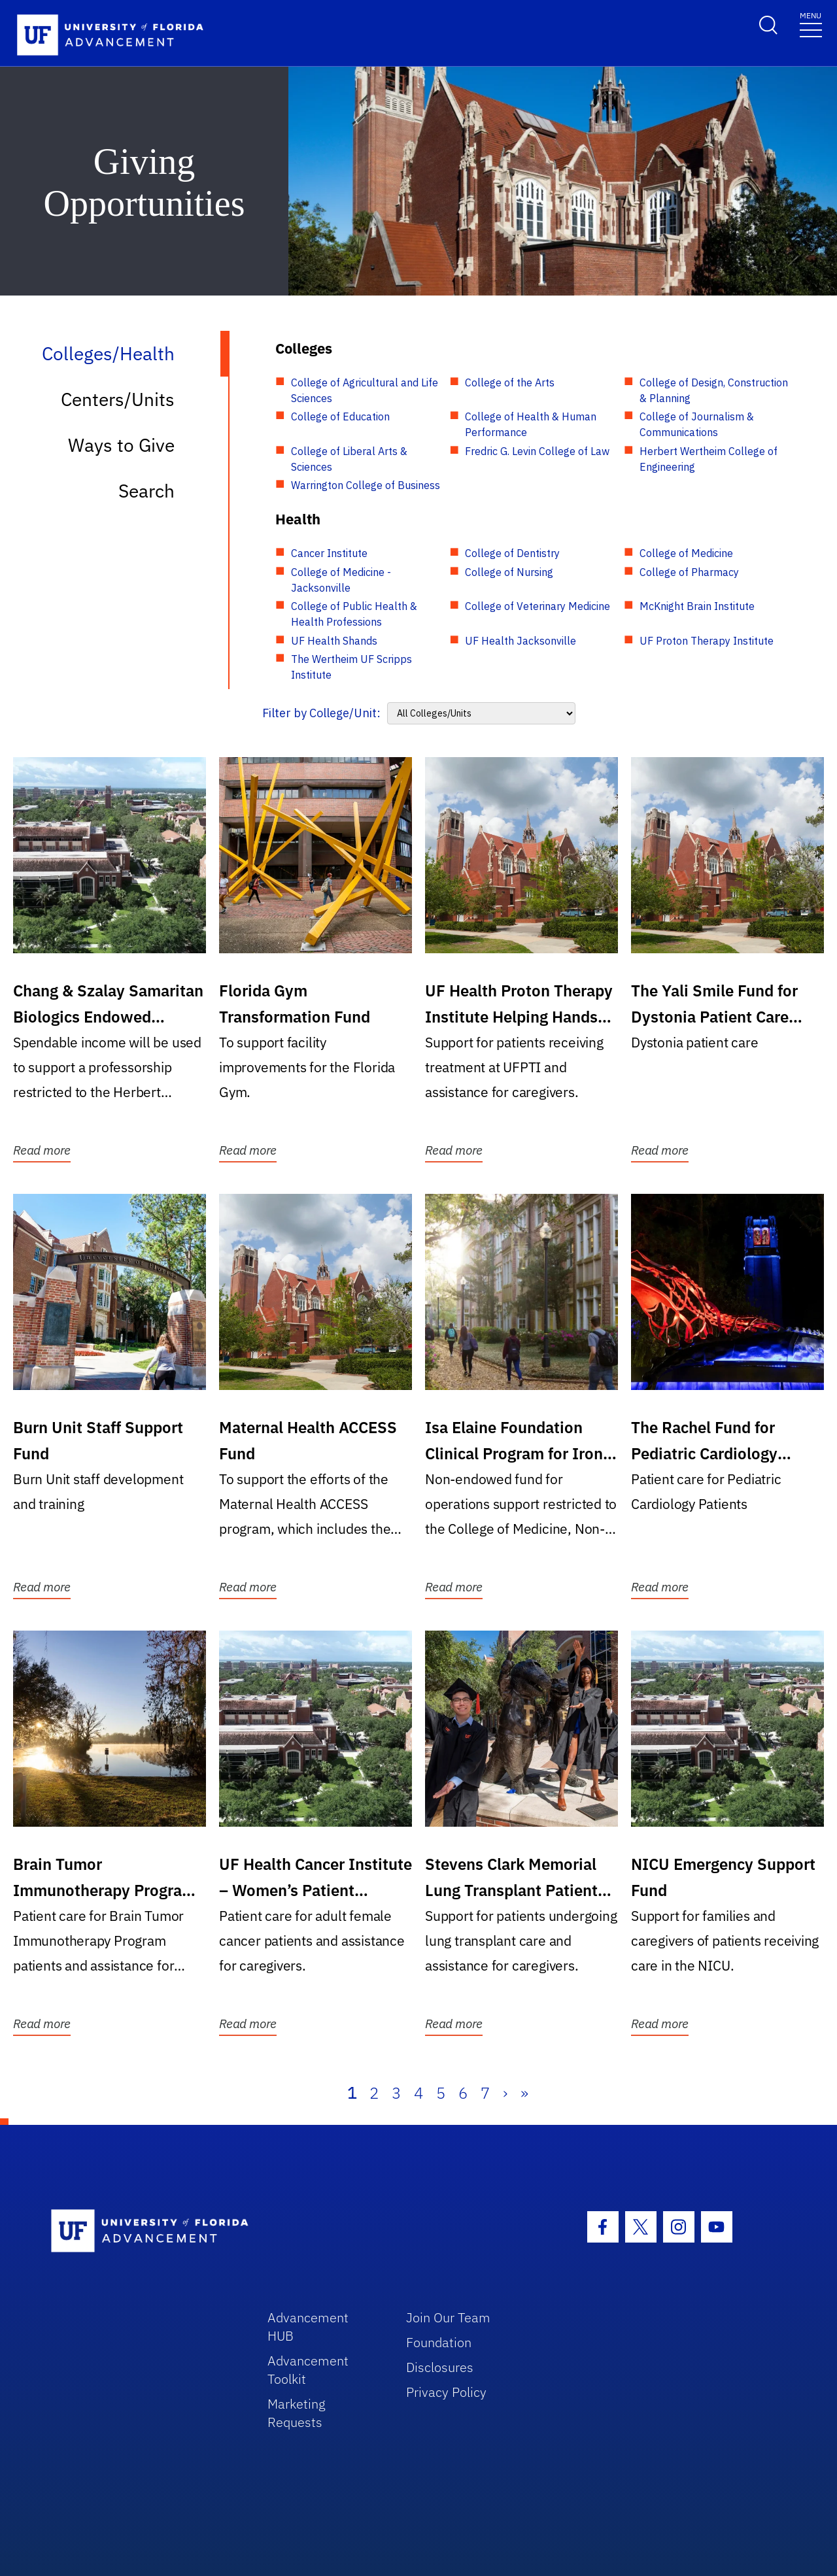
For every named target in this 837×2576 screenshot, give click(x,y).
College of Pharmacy (689, 572)
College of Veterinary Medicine (537, 606)
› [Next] (505, 2092)
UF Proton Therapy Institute (707, 640)
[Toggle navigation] (811, 24)
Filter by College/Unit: (321, 712)
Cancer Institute (329, 553)
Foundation (438, 2342)
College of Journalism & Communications (697, 424)
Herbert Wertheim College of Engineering (708, 459)
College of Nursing (509, 572)
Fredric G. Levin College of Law (537, 451)
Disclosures (439, 2367)
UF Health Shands (334, 640)
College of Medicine (686, 553)
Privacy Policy (446, 2392)
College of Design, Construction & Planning (714, 390)
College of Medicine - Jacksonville (341, 580)
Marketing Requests (296, 2413)
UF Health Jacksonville (520, 640)
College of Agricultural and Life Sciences (364, 390)
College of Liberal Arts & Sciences (349, 459)
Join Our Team (448, 2317)
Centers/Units (118, 399)
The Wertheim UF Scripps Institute (351, 666)
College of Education (340, 416)
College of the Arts (510, 382)
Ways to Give (121, 445)
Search (146, 491)
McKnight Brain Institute (697, 606)
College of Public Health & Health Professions (354, 614)
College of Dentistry (512, 553)
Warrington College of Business (365, 485)
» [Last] (524, 2092)
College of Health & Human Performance (530, 424)
